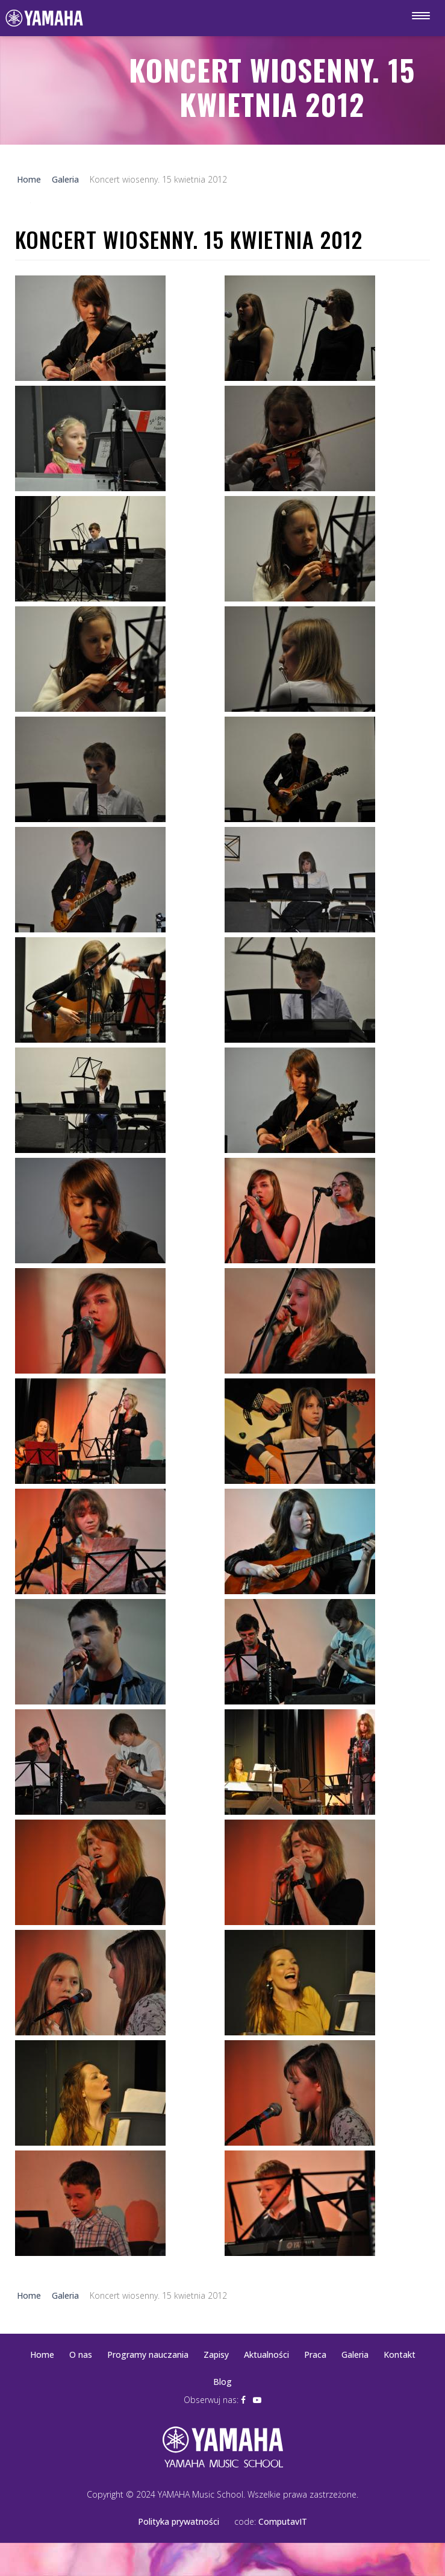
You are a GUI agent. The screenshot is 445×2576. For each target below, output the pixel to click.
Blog (222, 2381)
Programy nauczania (147, 2354)
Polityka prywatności (178, 2521)
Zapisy (216, 2354)
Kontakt (399, 2354)
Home (42, 2354)
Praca (315, 2354)
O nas (80, 2354)
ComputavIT (282, 2521)
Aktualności (266, 2354)
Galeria (355, 2354)
